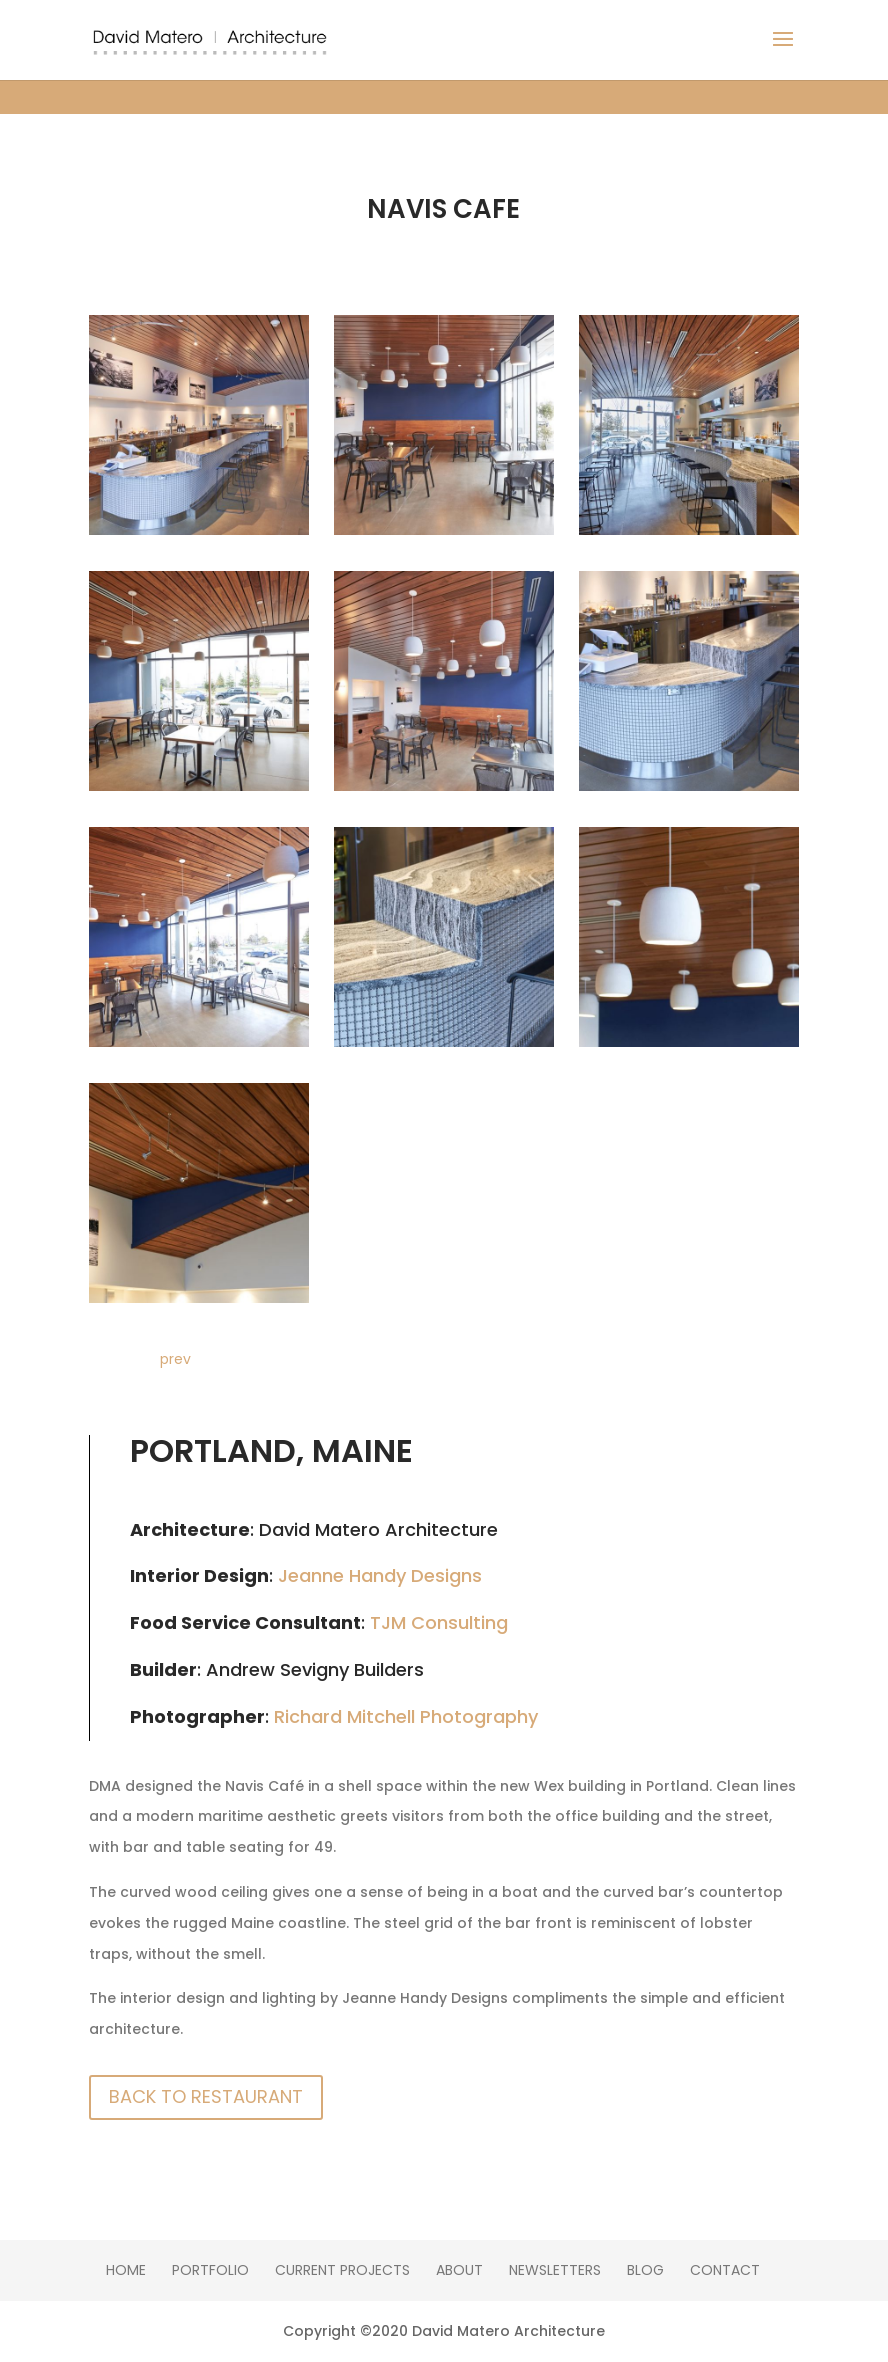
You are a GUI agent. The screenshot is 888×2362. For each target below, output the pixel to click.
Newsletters (555, 2270)
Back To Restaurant (206, 2096)
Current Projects (342, 2270)
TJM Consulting (439, 1622)
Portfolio (210, 2270)
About (459, 2270)
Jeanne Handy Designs (380, 1575)
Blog (645, 2270)
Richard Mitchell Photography (406, 1716)
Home (126, 2270)
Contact (725, 2270)
